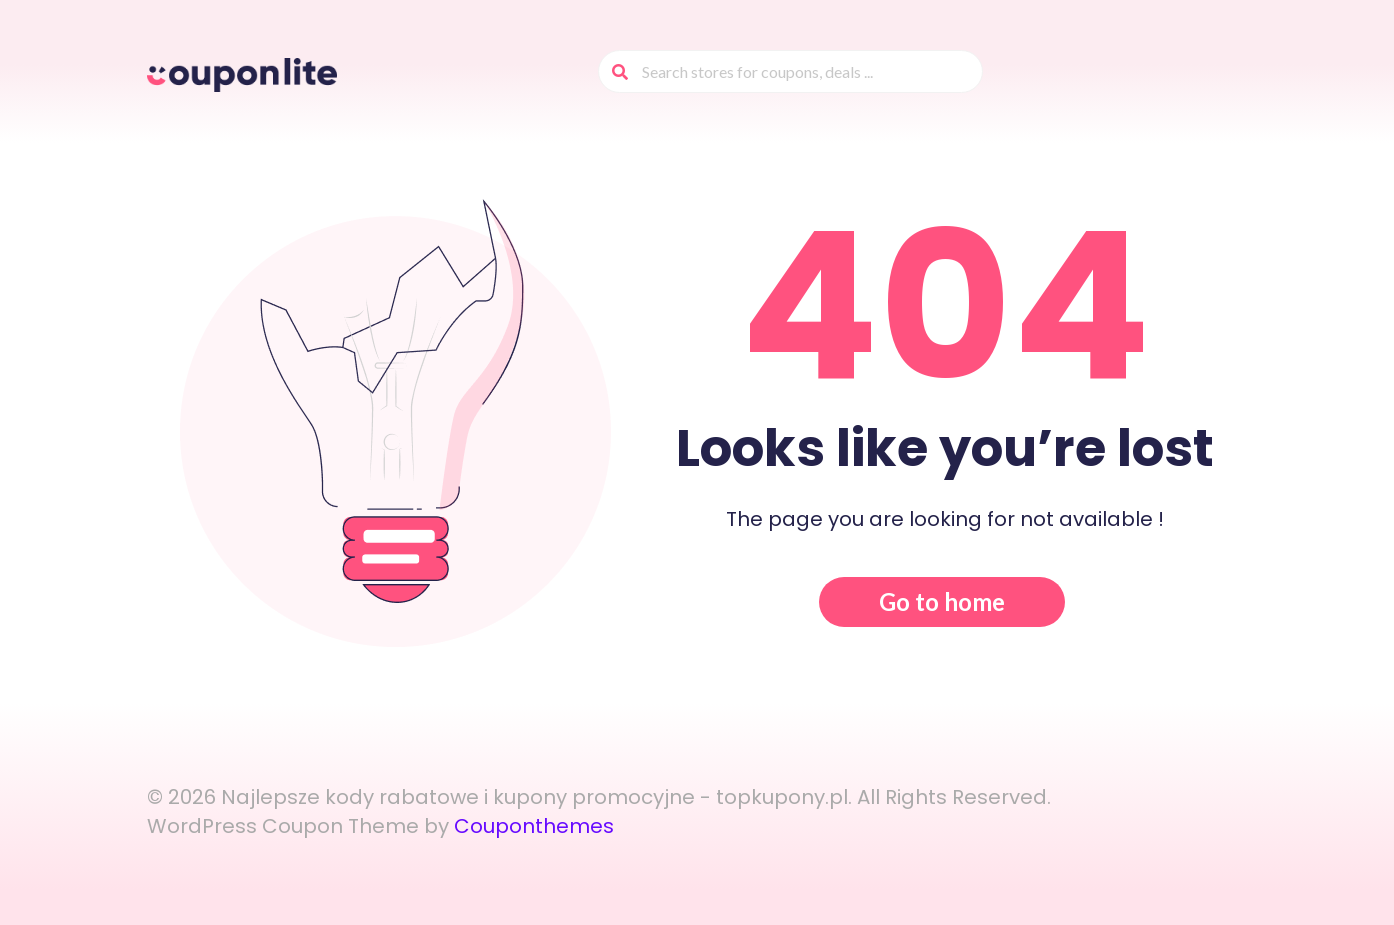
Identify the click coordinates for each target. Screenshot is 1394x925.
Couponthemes (534, 826)
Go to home (942, 601)
